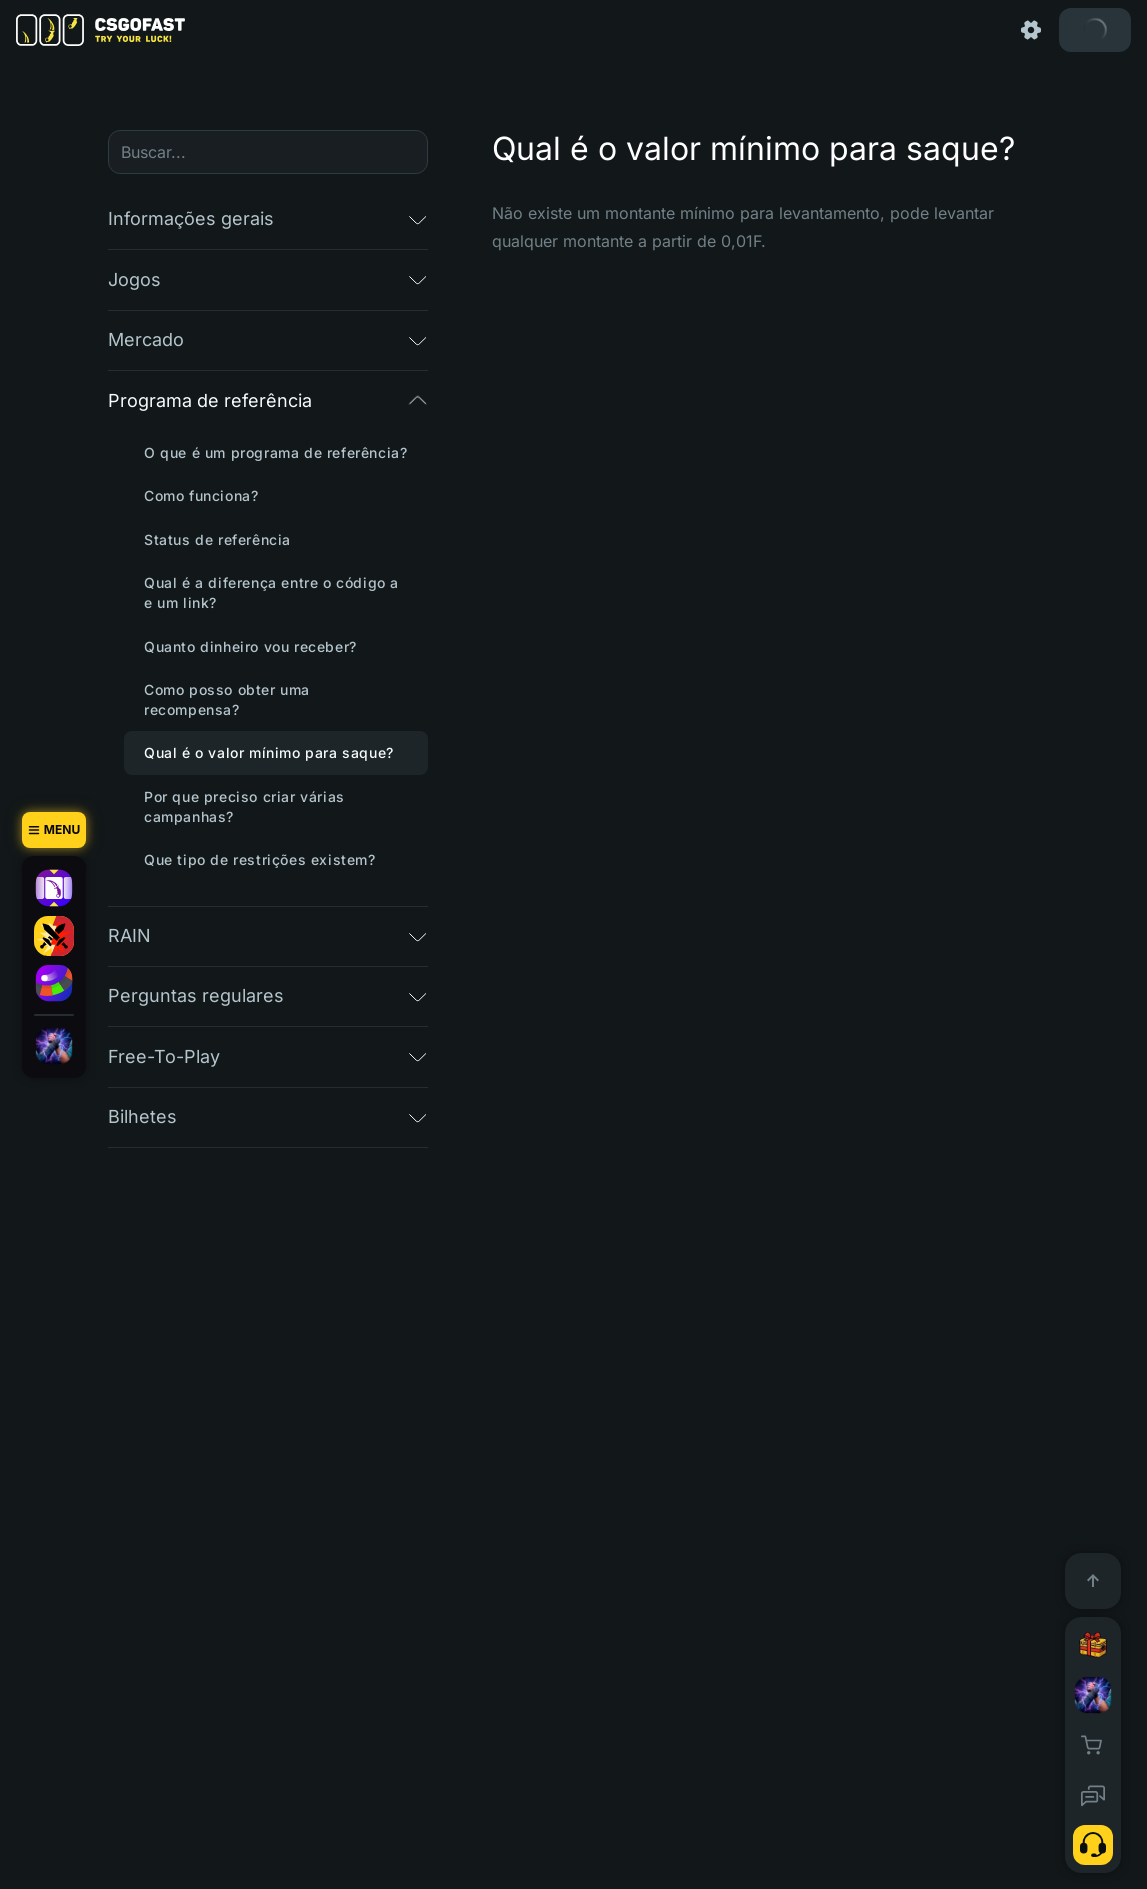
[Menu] (54, 830)
